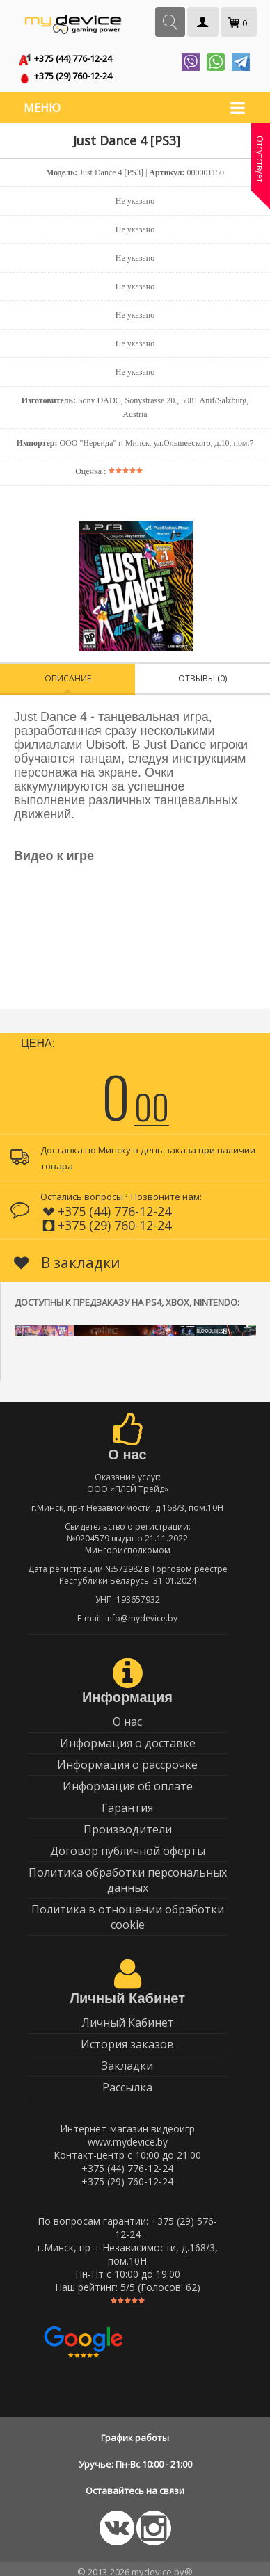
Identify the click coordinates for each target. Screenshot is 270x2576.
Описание (68, 673)
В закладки (67, 1257)
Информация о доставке (128, 1737)
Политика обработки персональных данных (128, 1874)
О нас (127, 1716)
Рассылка (127, 2081)
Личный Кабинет (127, 2017)
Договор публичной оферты (127, 1845)
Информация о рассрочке (127, 1759)
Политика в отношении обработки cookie (127, 1911)
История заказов (127, 2038)
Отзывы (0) (202, 673)
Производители (128, 1823)
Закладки (127, 2060)
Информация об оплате (128, 1780)
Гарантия (127, 1802)
